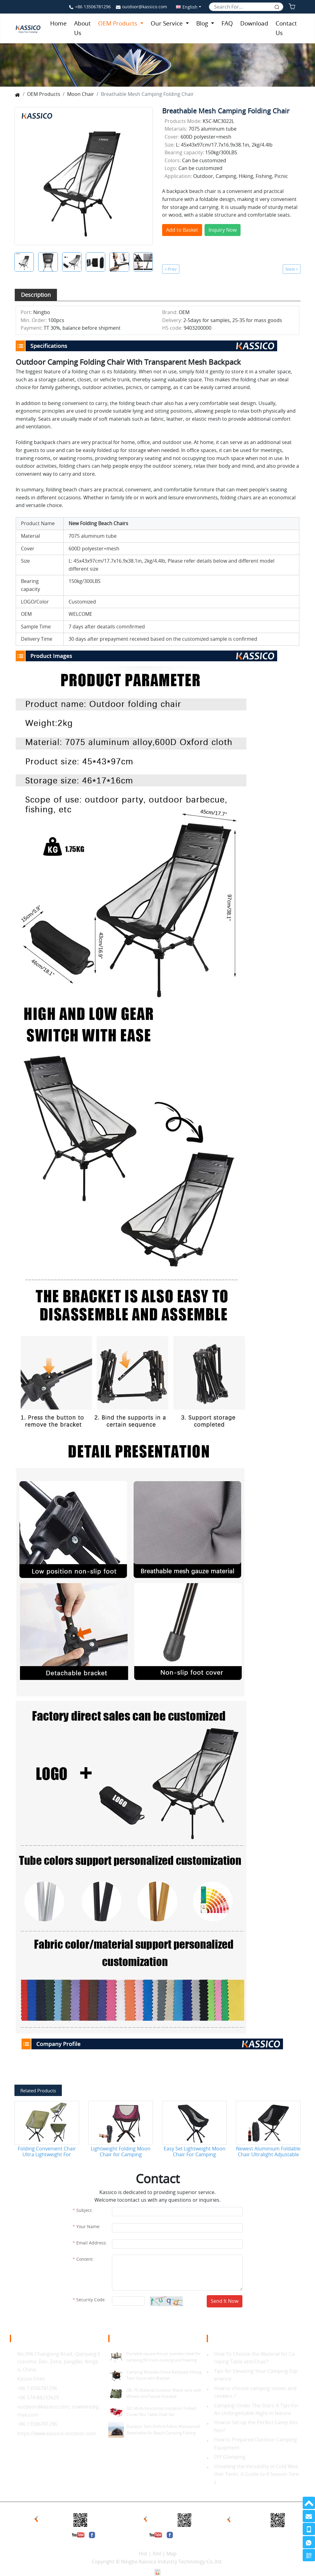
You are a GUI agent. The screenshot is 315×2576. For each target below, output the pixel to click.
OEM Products (118, 23)
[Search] (246, 6)
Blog (202, 23)
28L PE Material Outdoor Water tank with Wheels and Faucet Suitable (163, 2393)
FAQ (227, 23)
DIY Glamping (229, 2456)
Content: (85, 2259)
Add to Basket (182, 229)
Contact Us (286, 28)
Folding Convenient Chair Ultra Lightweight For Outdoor (47, 2151)
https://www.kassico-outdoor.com (56, 2433)
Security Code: (91, 2300)
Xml (157, 2553)
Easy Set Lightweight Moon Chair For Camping (194, 2151)
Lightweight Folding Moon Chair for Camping (120, 2151)
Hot (143, 2553)
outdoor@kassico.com (144, 7)
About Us (82, 28)
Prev (171, 269)
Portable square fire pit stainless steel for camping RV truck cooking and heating (163, 2356)
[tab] (36, 295)
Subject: (84, 2210)
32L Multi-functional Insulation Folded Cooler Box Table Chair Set (161, 2411)
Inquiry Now (223, 229)
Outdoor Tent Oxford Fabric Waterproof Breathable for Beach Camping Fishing (163, 2429)
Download (254, 23)
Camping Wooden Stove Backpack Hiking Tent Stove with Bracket (163, 2375)
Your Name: (88, 2226)
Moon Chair (80, 94)
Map (171, 2553)
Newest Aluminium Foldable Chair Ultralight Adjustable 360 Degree (268, 2151)
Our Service (167, 23)
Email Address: (91, 2243)
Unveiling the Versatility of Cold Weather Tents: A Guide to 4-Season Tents (256, 2474)
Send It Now (224, 2301)
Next (291, 269)
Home (58, 23)
